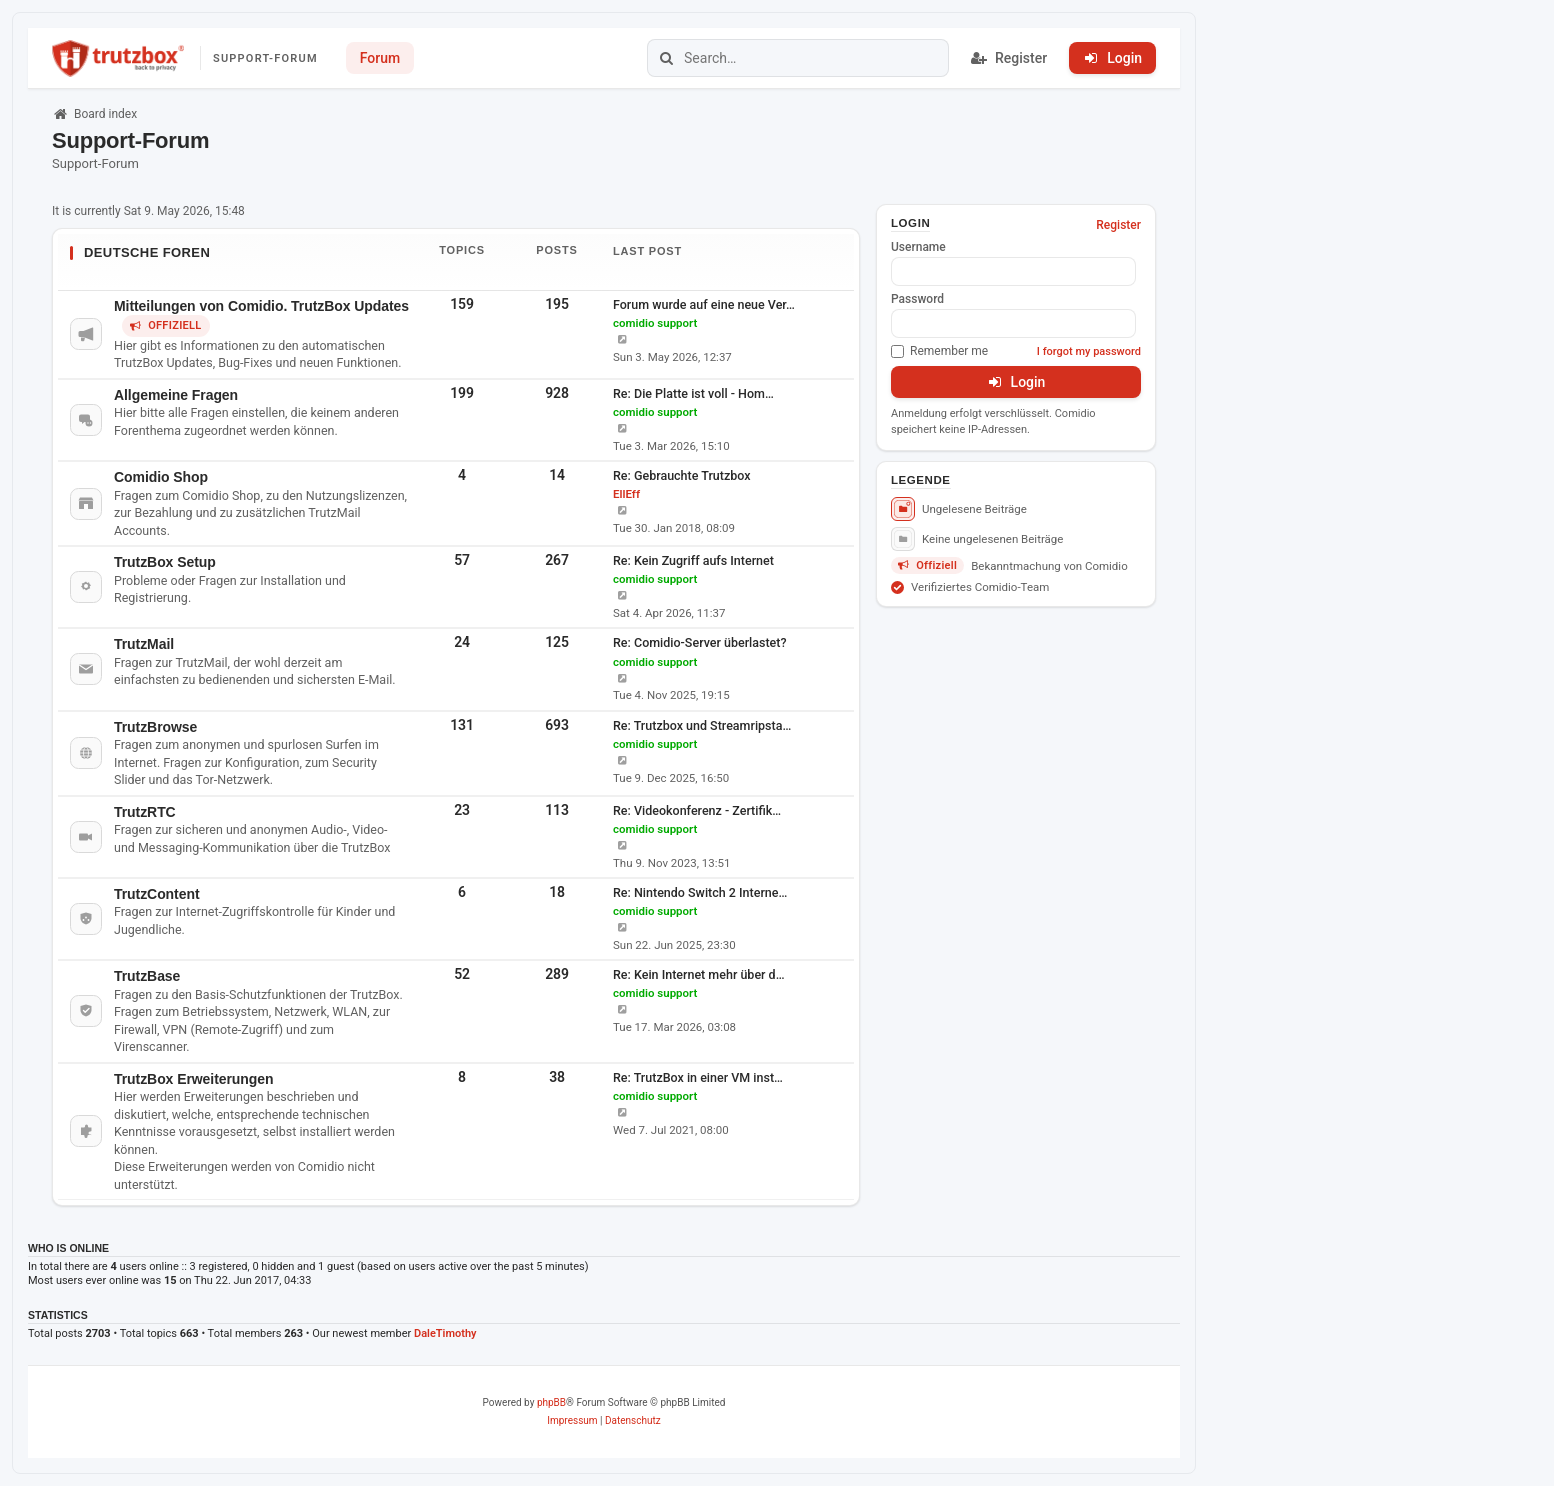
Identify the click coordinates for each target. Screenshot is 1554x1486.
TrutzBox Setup (165, 562)
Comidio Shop (161, 477)
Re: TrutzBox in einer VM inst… (698, 1077)
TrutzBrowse (155, 727)
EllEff (626, 494)
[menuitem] (572, 1421)
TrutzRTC (145, 812)
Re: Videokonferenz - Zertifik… (697, 810)
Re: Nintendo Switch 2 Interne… (700, 892)
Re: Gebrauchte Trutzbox (682, 475)
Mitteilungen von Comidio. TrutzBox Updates (261, 306)
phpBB (551, 1402)
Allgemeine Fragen (176, 395)
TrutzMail (144, 644)
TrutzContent (156, 894)
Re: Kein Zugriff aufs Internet (693, 560)
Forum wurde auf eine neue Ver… (704, 304)
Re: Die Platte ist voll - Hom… (693, 393)
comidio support (655, 323)
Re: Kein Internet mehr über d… (699, 974)
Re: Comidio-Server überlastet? (700, 642)
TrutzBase (147, 976)
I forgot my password (1089, 351)
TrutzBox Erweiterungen (193, 1079)
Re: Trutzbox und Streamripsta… (702, 725)
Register (1118, 225)
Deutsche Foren (147, 252)
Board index (94, 114)
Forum (380, 58)
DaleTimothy (445, 1333)
